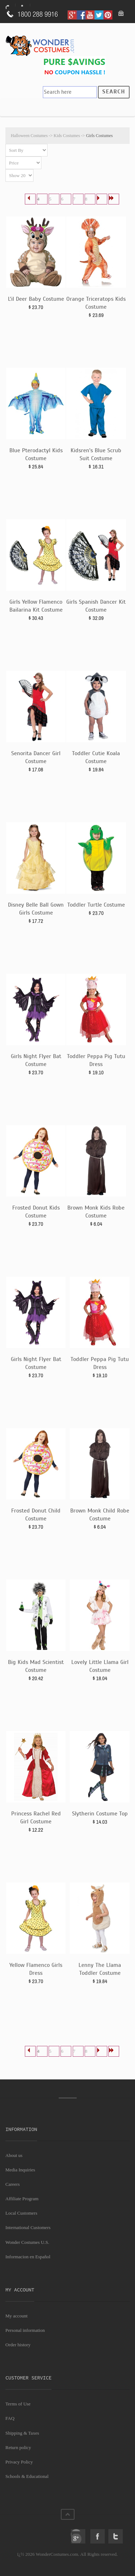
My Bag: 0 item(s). (121, 13)
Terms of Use (18, 2404)
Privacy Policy (19, 2462)
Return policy (18, 2447)
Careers (12, 2184)
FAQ (9, 2418)
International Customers (27, 2227)
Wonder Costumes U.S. (27, 2242)
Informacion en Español (27, 2256)
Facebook (97, 2536)
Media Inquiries (20, 2169)
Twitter (115, 2536)
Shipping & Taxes (22, 2433)
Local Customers (21, 2213)
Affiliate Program (22, 2198)
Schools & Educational (27, 2476)
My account (16, 2316)
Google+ (78, 2536)
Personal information (25, 2330)
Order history (18, 2344)
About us (13, 2155)
